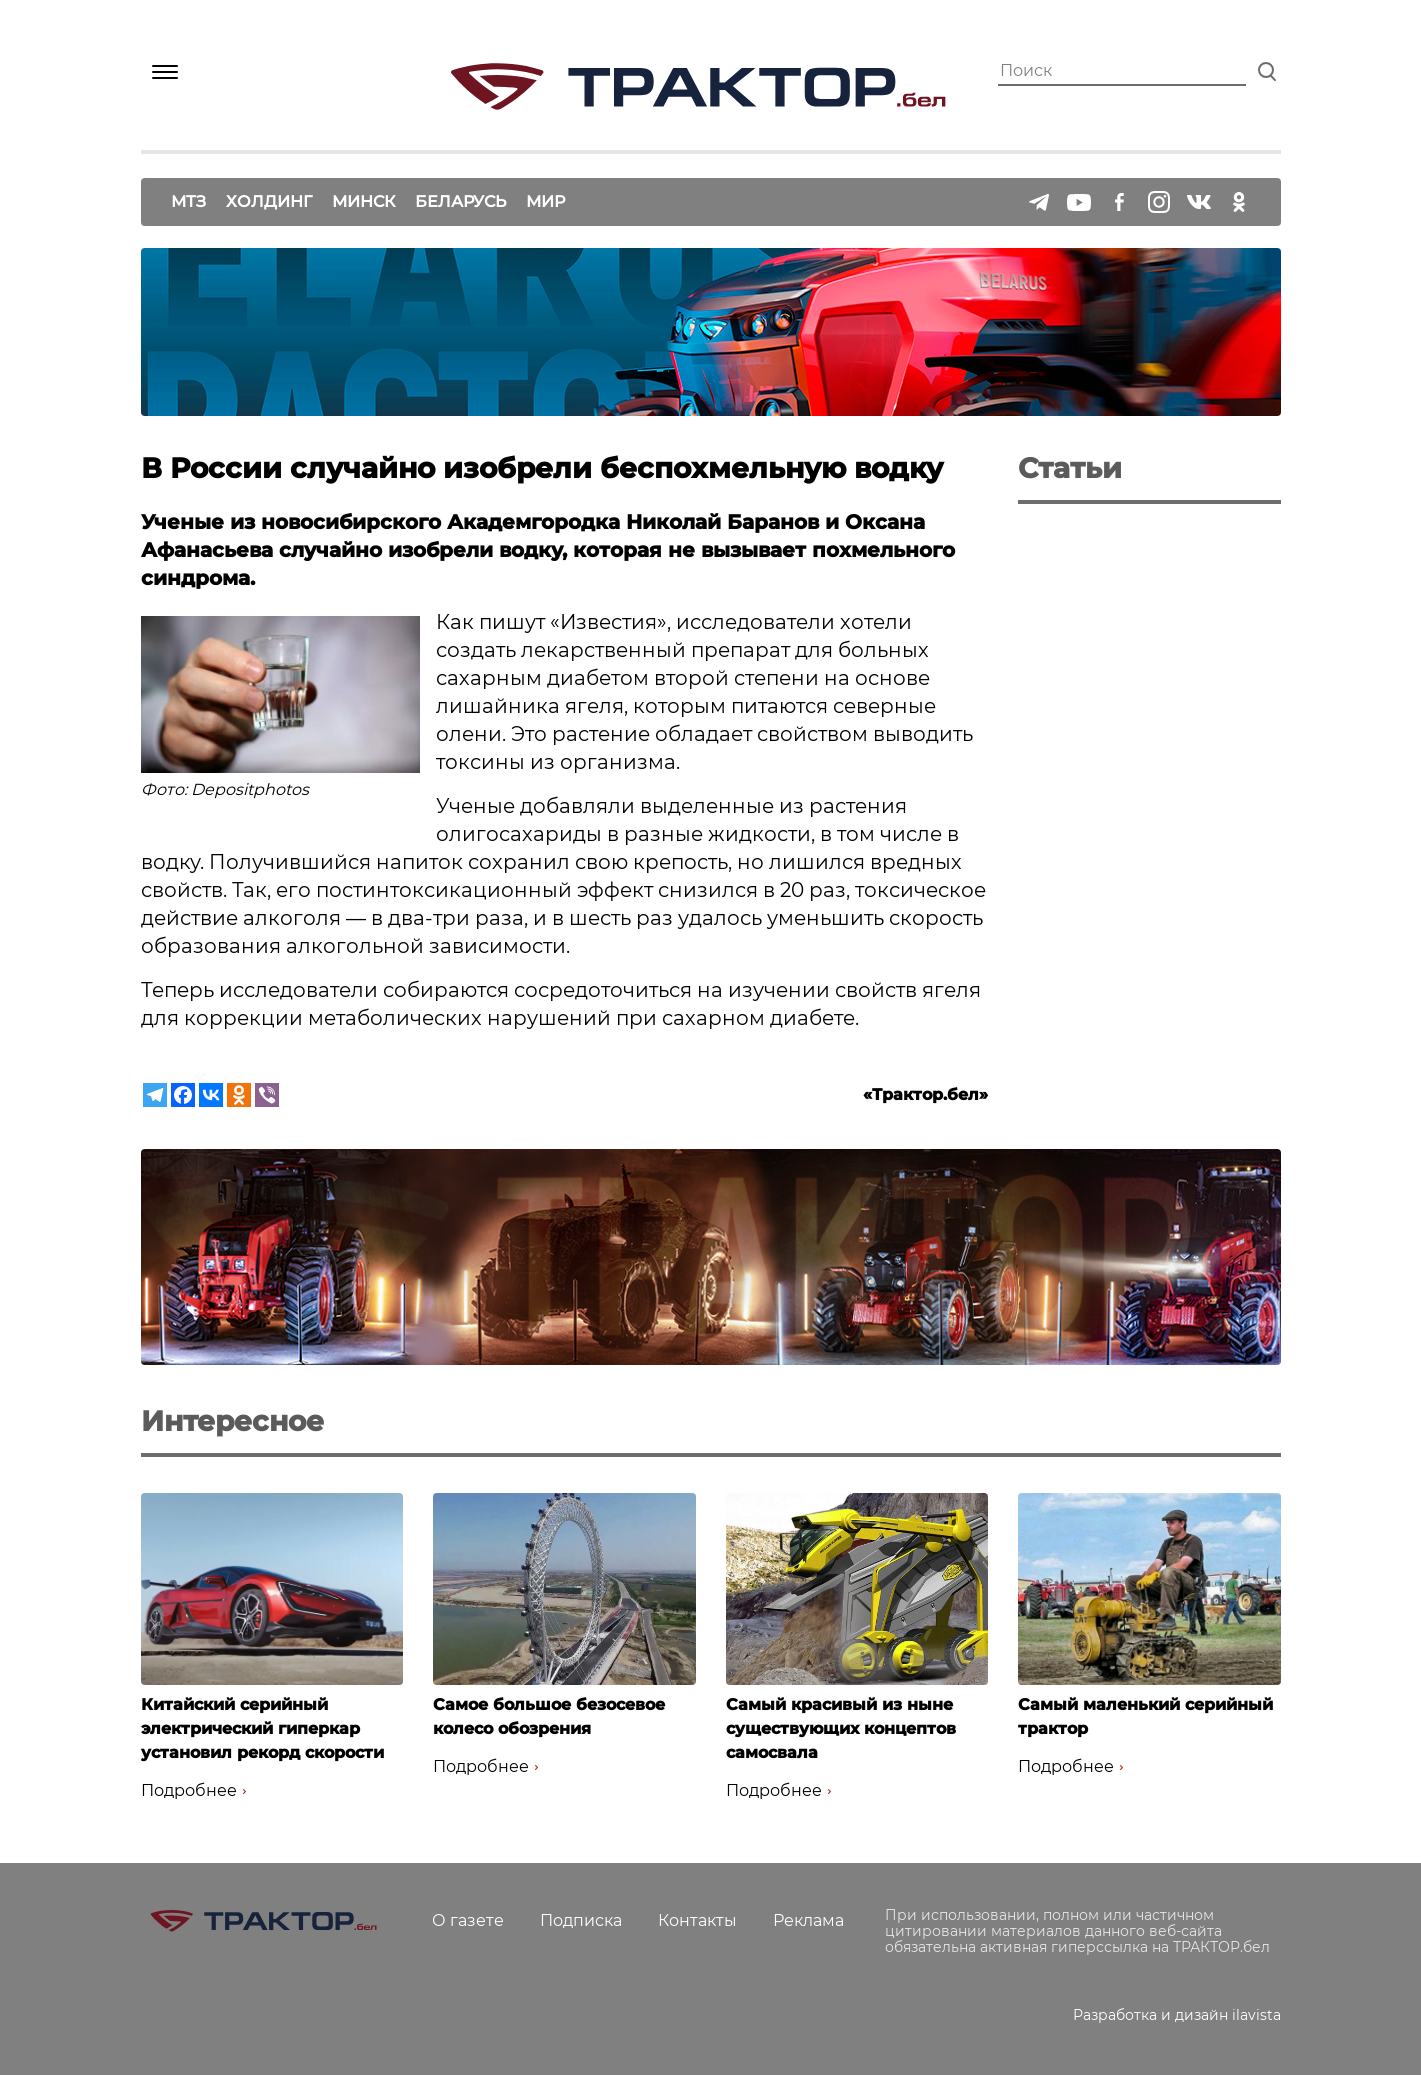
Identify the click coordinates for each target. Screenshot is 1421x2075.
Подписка (581, 1920)
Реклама (808, 1920)
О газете (468, 1920)
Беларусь (460, 201)
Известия (608, 622)
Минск (363, 201)
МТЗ (188, 201)
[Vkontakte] (211, 1095)
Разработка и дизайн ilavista (1177, 2015)
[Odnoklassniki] (239, 1095)
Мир (545, 201)
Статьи (1070, 468)
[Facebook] (183, 1095)
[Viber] (267, 1095)
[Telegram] (155, 1095)
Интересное (232, 1421)
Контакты (697, 1920)
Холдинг (269, 201)
